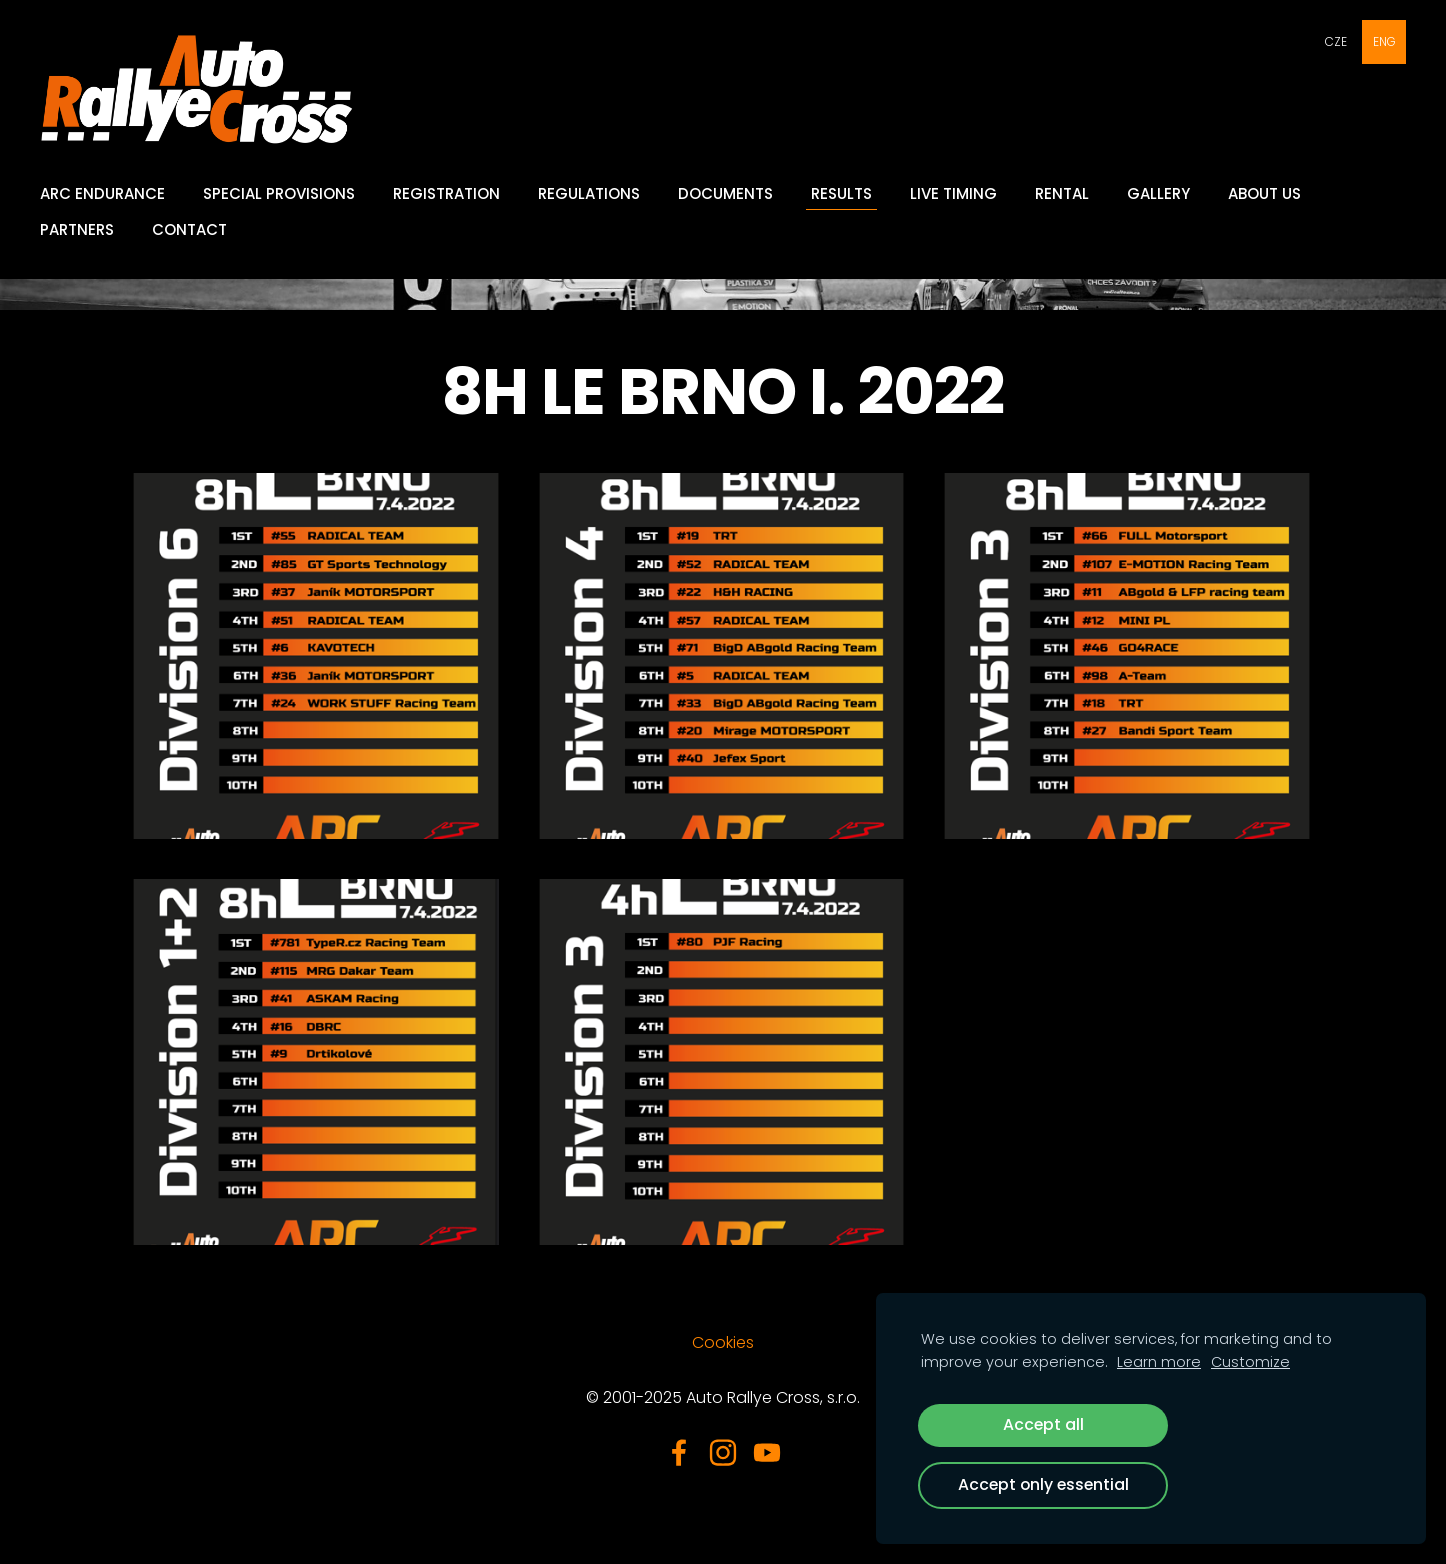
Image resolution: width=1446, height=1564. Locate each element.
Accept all (1043, 1424)
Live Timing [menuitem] (953, 193)
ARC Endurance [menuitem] (102, 193)
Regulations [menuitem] (589, 193)
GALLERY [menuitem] (1158, 193)
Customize (1250, 1362)
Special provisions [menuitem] (279, 193)
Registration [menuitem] (446, 193)
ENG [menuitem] (1384, 41)
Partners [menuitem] (77, 229)
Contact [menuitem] (189, 229)
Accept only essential (1043, 1484)
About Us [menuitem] (1264, 193)
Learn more (1159, 1362)
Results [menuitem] (841, 193)
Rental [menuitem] (1062, 193)
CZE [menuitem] (1336, 41)
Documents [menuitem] (725, 193)
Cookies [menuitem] (723, 1342)
